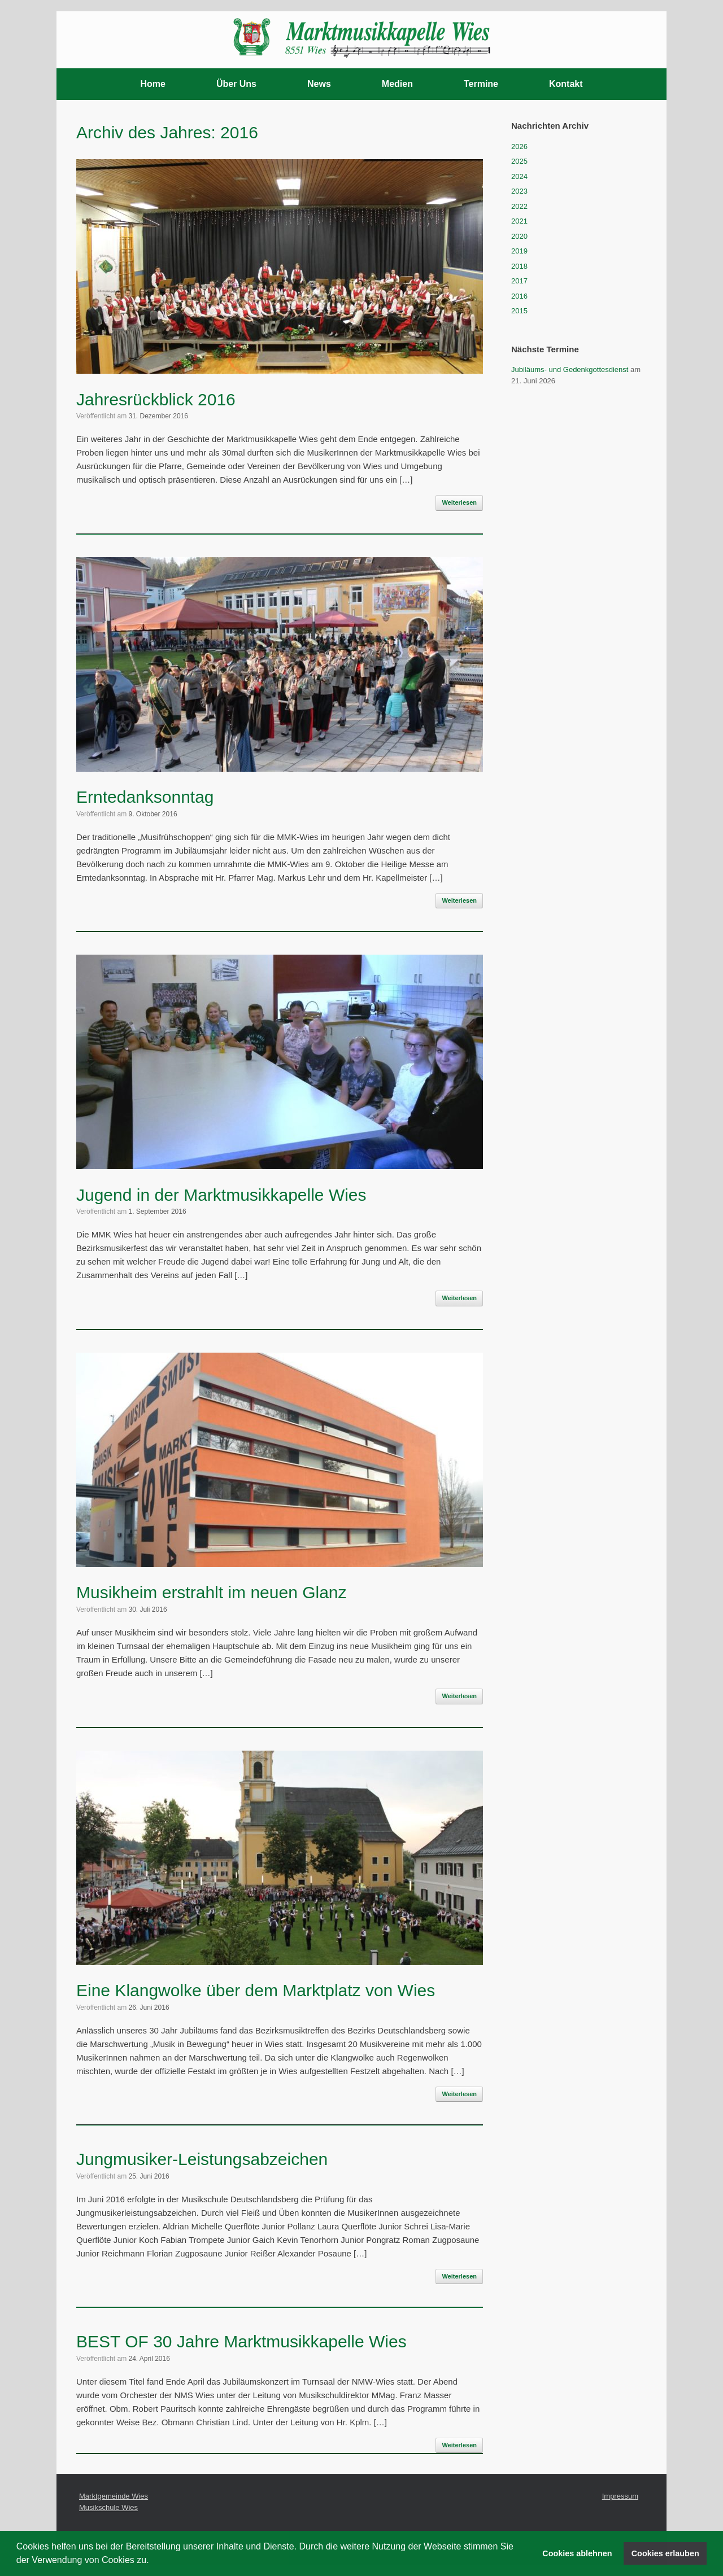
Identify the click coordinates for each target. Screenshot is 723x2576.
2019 (519, 251)
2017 (519, 281)
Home (152, 84)
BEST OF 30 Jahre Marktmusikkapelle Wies (241, 2341)
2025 (519, 161)
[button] (153, 2561)
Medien (397, 84)
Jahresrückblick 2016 (156, 399)
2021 (519, 221)
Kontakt (566, 84)
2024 (519, 176)
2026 (519, 146)
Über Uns (236, 84)
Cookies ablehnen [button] (577, 2553)
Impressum (620, 2496)
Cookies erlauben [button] (665, 2553)
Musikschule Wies (108, 2507)
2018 (519, 266)
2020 (519, 236)
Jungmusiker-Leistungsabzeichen (202, 2159)
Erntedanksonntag (145, 797)
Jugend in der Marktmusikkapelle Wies (221, 1195)
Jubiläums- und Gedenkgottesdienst (569, 369)
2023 (519, 191)
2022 (519, 206)
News (319, 84)
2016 (519, 296)
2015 (519, 311)
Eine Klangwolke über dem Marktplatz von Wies (255, 1990)
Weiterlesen (459, 502)
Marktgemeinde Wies (113, 2496)
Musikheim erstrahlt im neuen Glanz (211, 1592)
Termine (481, 84)
